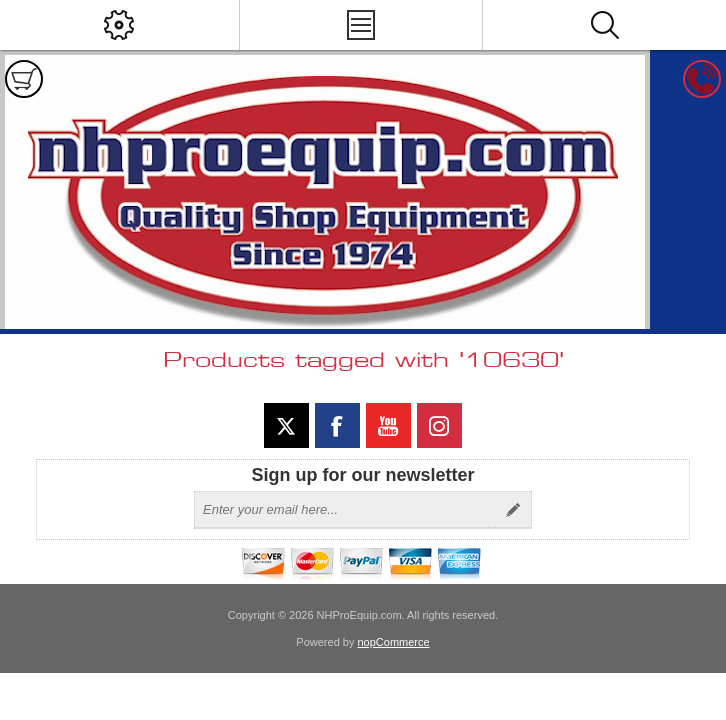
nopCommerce (394, 642)
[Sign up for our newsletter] (345, 510)
